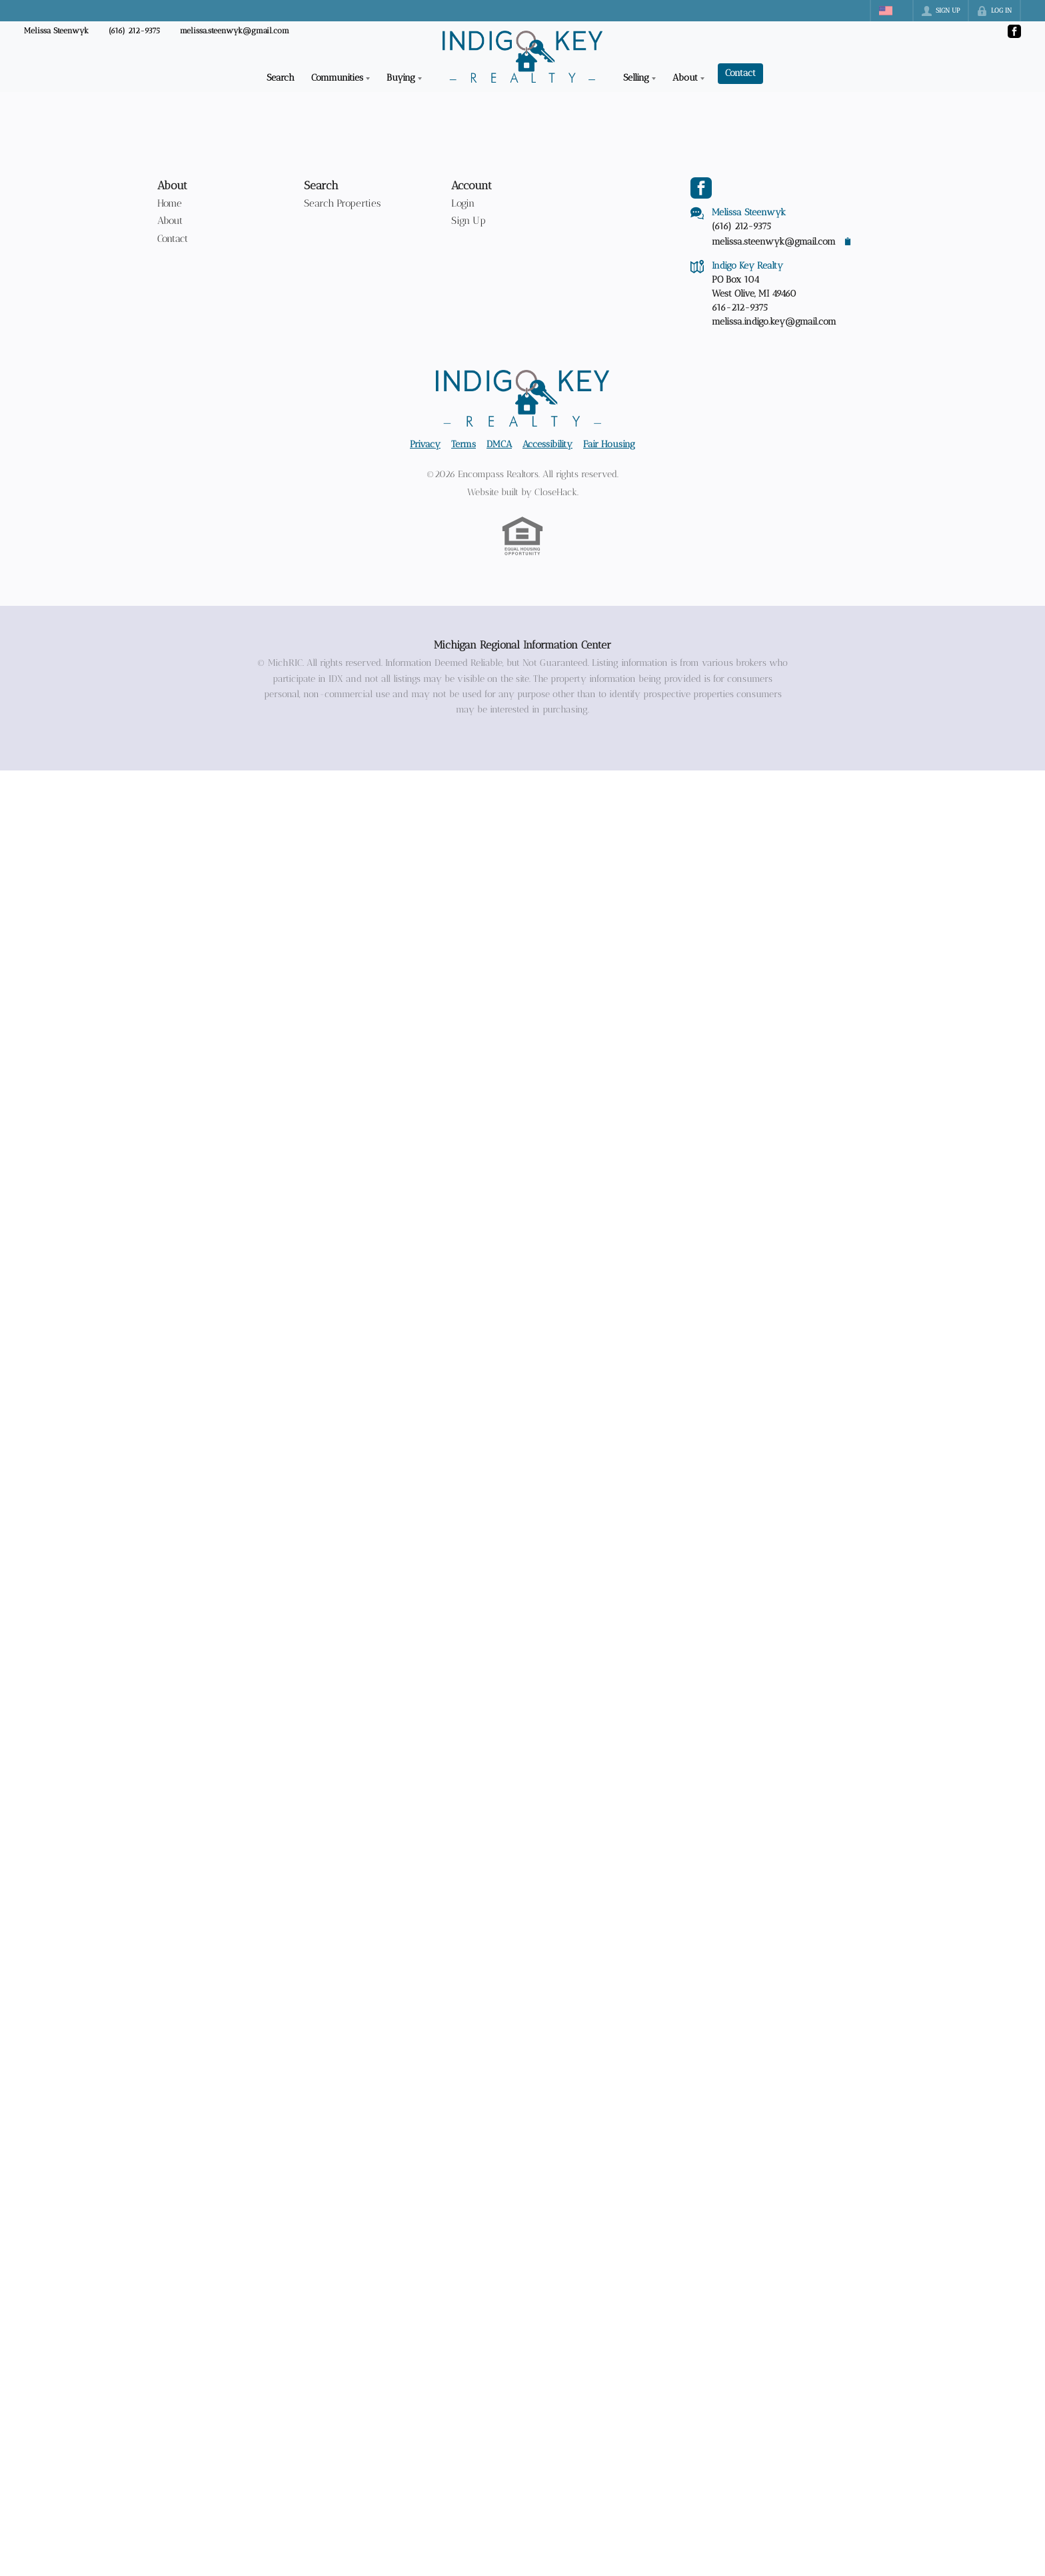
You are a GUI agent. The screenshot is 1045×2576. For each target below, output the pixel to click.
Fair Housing (609, 444)
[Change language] (891, 10)
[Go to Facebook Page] (1013, 31)
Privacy (425, 444)
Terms (463, 444)
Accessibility (547, 444)
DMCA (499, 444)
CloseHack (555, 492)
